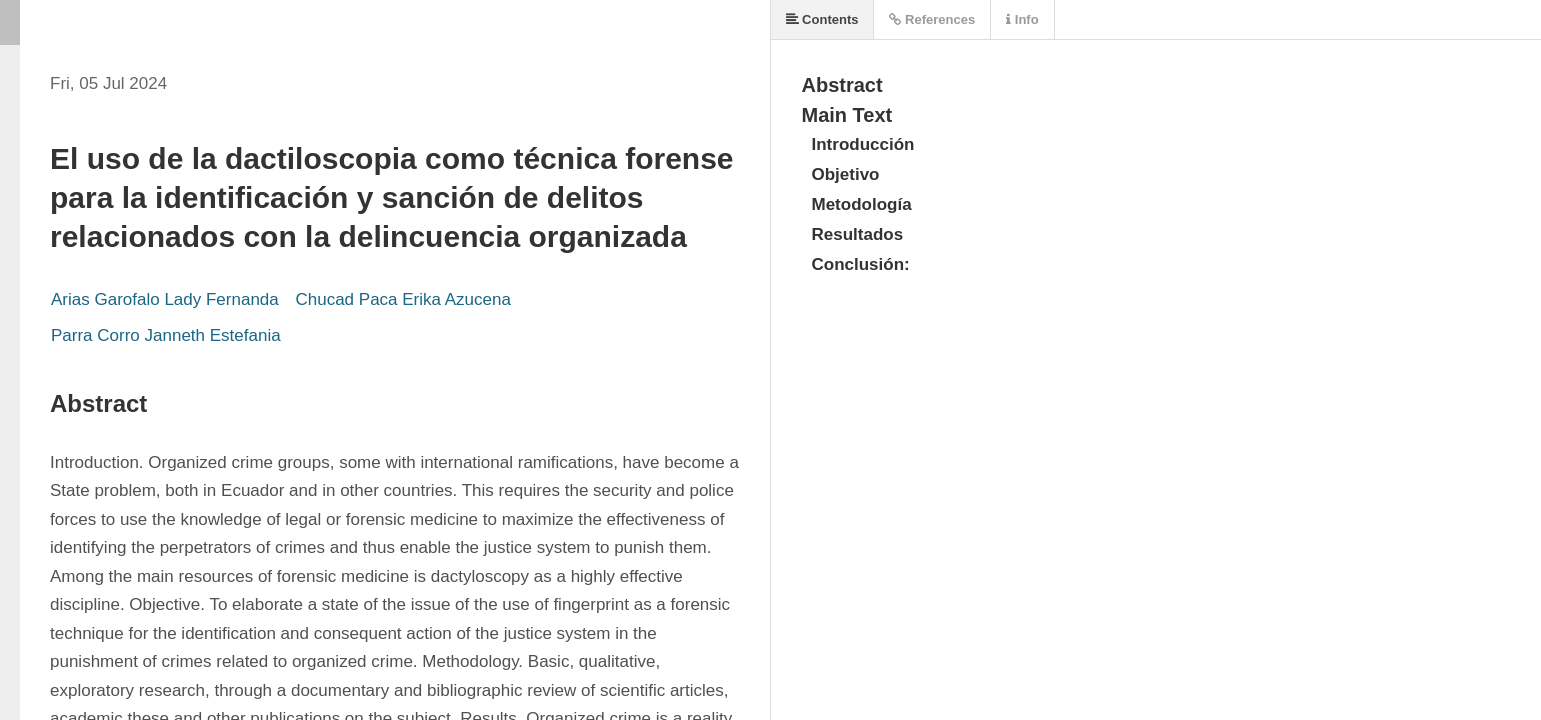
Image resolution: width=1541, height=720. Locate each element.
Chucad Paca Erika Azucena (402, 299)
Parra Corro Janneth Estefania (168, 335)
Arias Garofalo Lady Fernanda (167, 299)
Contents (822, 19)
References (932, 19)
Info (1022, 19)
